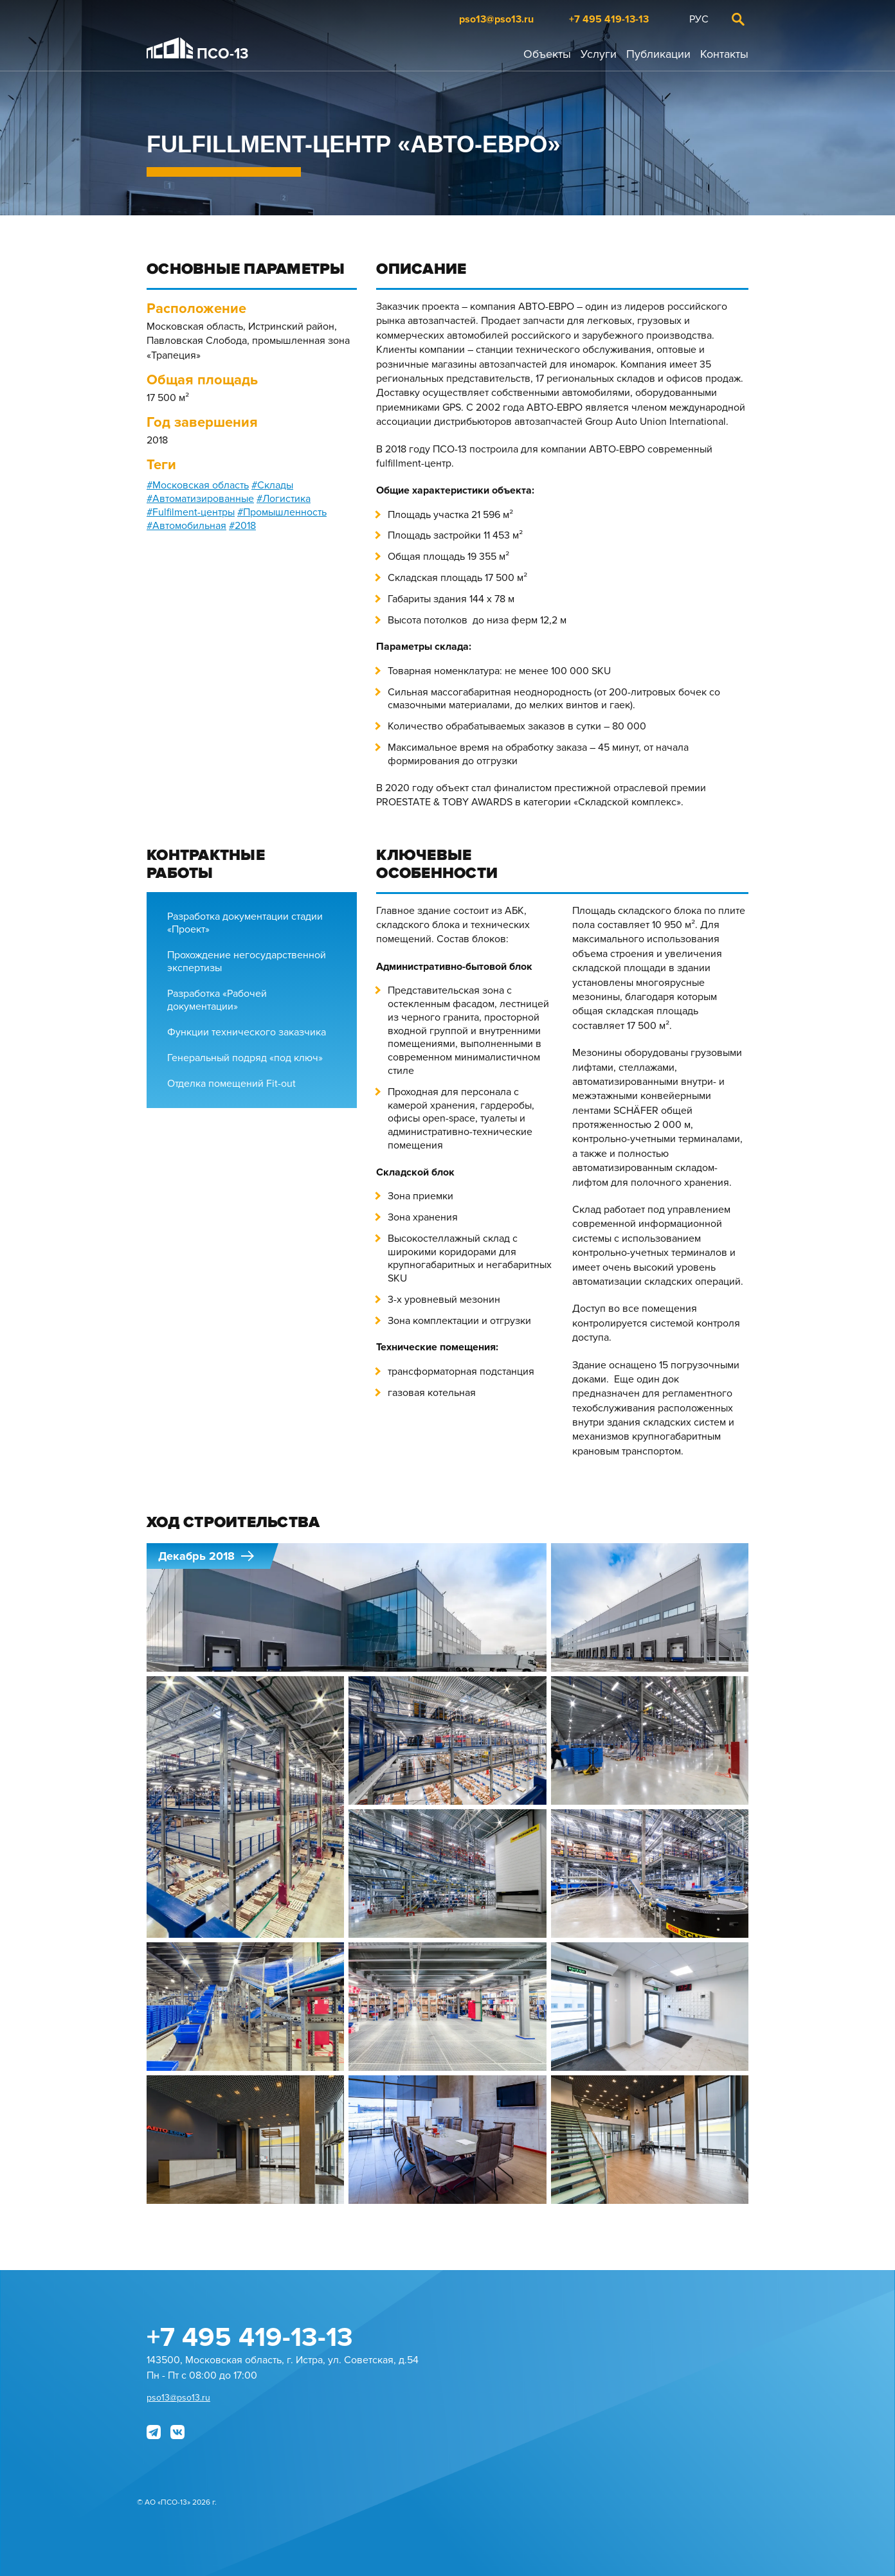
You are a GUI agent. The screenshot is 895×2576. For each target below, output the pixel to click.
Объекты (547, 54)
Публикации (658, 54)
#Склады (272, 485)
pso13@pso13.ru (496, 19)
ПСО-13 (198, 50)
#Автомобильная (186, 525)
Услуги (599, 54)
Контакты (724, 54)
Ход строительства (233, 1523)
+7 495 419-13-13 (609, 19)
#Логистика (284, 498)
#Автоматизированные (200, 498)
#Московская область (198, 485)
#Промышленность (282, 512)
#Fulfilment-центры (191, 512)
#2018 (242, 525)
